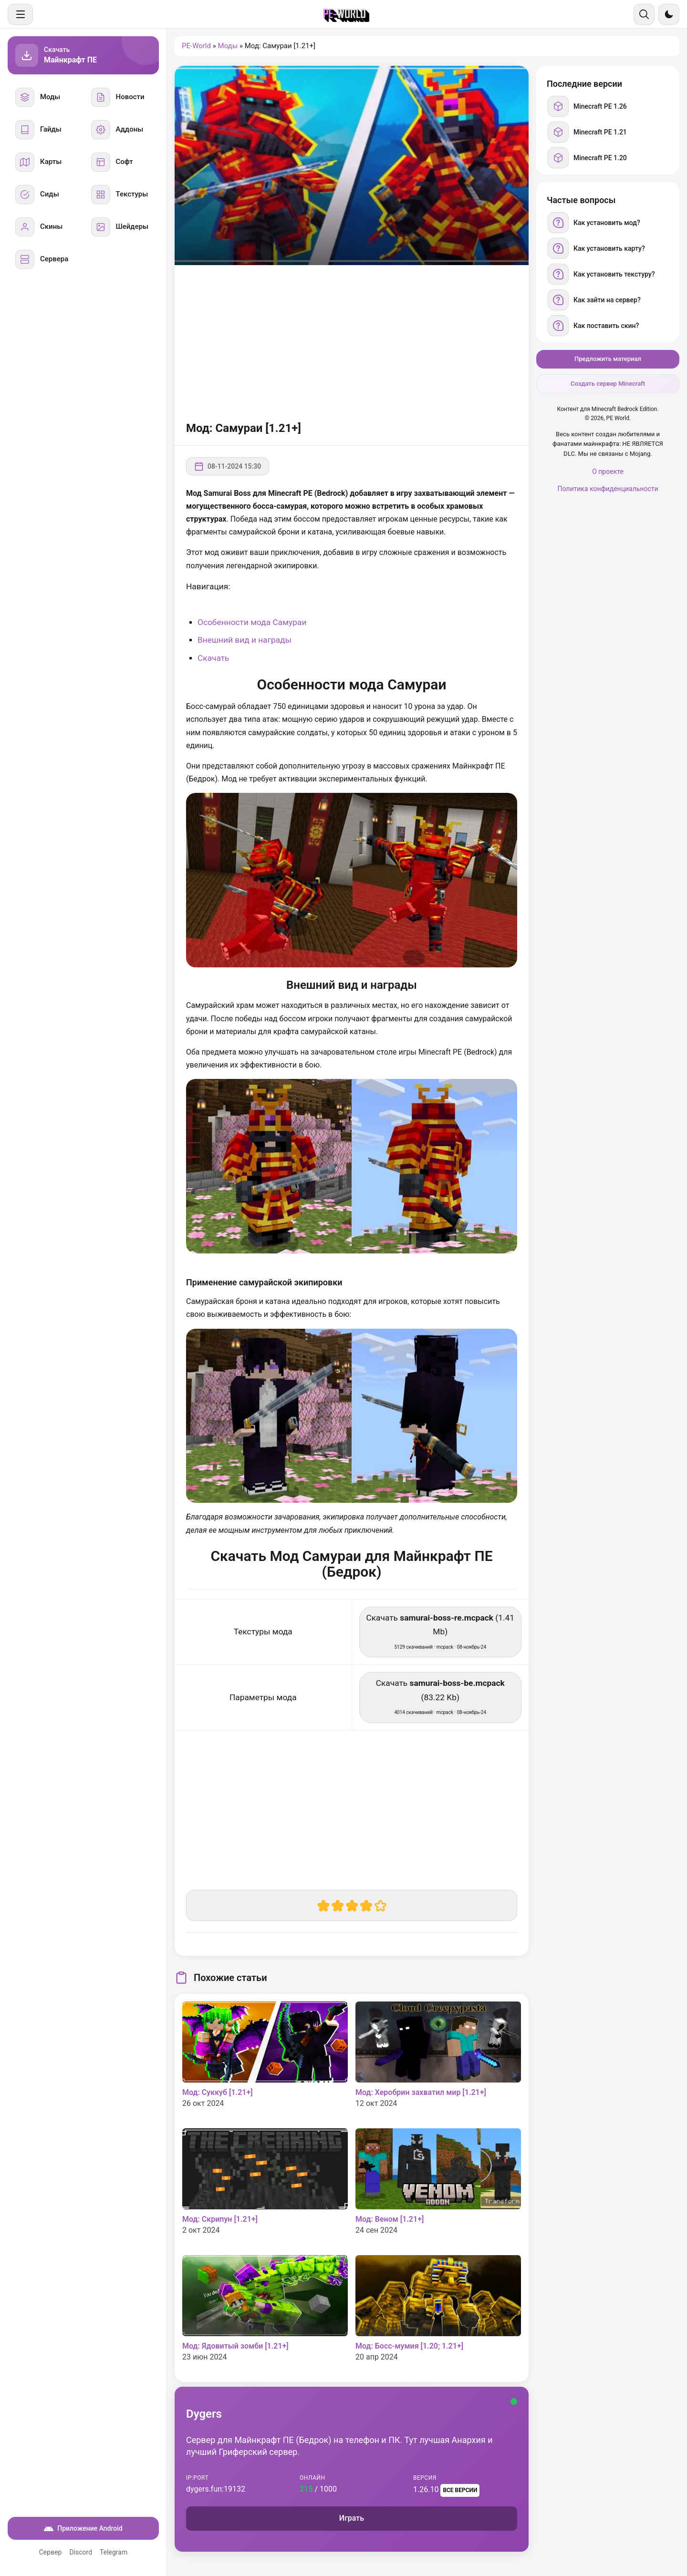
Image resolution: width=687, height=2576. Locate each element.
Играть (351, 2518)
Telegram (113, 2552)
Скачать (213, 658)
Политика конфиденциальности (607, 489)
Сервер (50, 2552)
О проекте (608, 471)
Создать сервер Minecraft (608, 383)
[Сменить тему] (668, 14)
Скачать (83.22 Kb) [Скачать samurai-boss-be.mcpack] (440, 1696)
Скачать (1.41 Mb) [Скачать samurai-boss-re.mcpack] (440, 1631)
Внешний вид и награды (244, 640)
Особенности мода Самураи (252, 622)
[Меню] (20, 14)
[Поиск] (644, 14)
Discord (80, 2552)
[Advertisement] (352, 341)
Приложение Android (83, 2528)
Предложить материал (607, 358)
